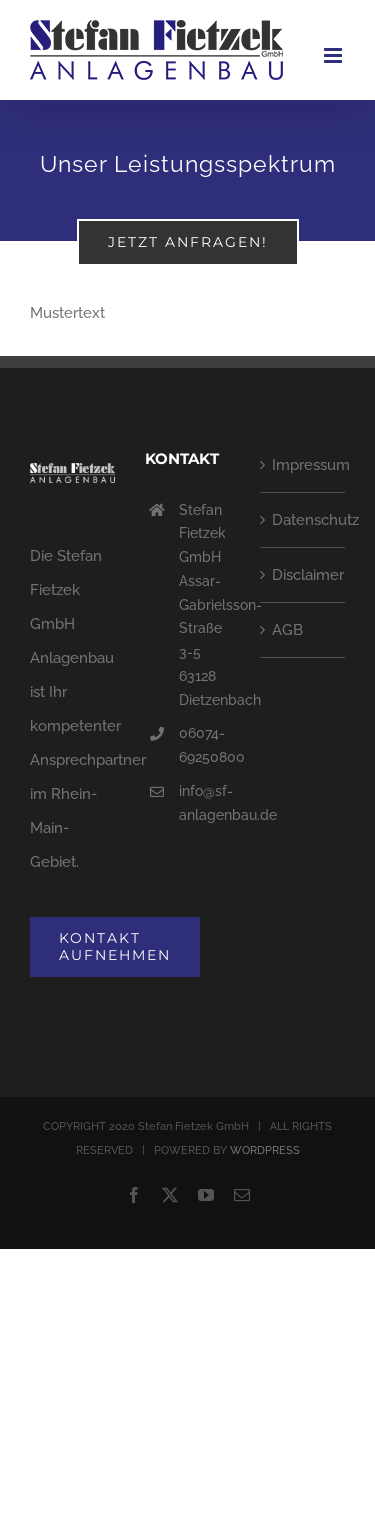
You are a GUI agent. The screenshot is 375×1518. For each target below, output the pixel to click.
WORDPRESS (265, 1150)
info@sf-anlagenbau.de (204, 803)
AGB (287, 630)
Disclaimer (303, 575)
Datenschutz (303, 520)
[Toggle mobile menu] (334, 55)
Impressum (303, 465)
